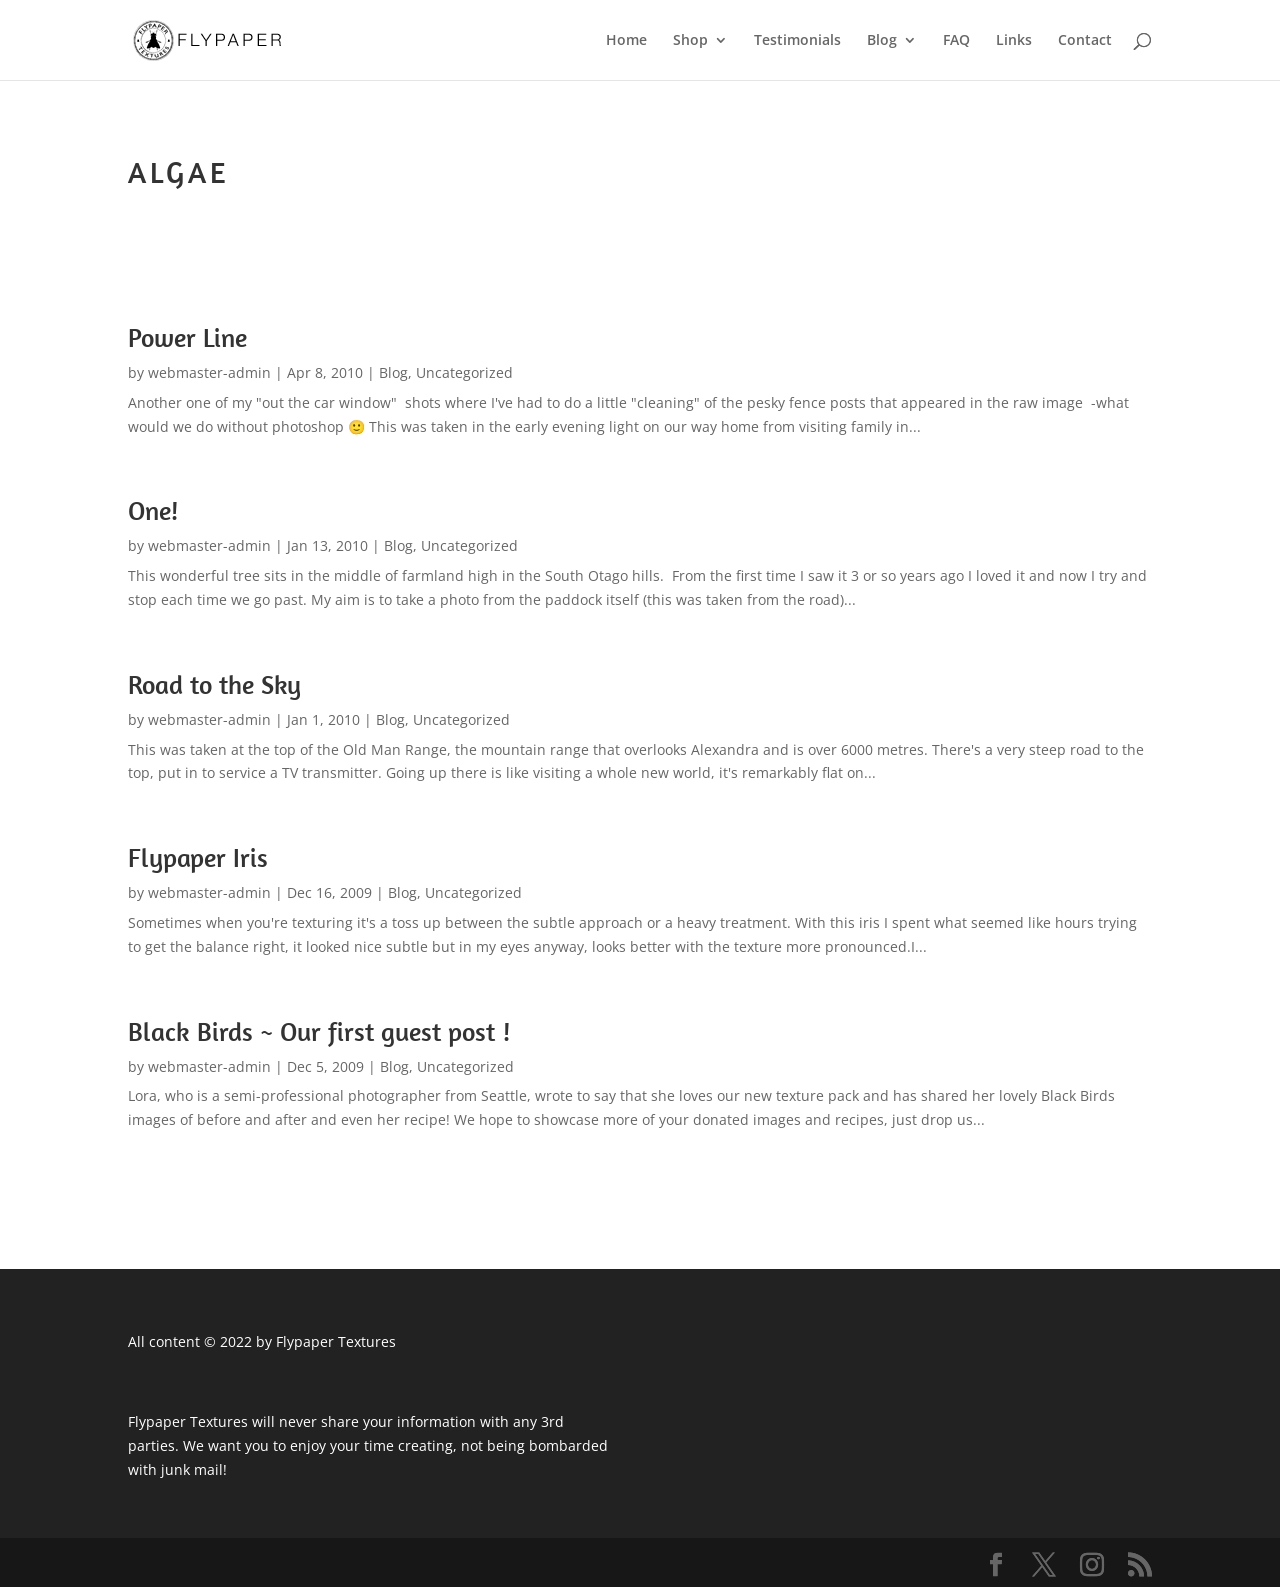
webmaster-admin (209, 372)
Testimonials (797, 41)
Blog (882, 41)
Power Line (187, 337)
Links (1014, 41)
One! (153, 510)
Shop (690, 41)
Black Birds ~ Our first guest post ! (319, 1031)
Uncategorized (464, 372)
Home (626, 41)
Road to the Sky (214, 684)
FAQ (956, 41)
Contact (1085, 41)
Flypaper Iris (198, 857)
